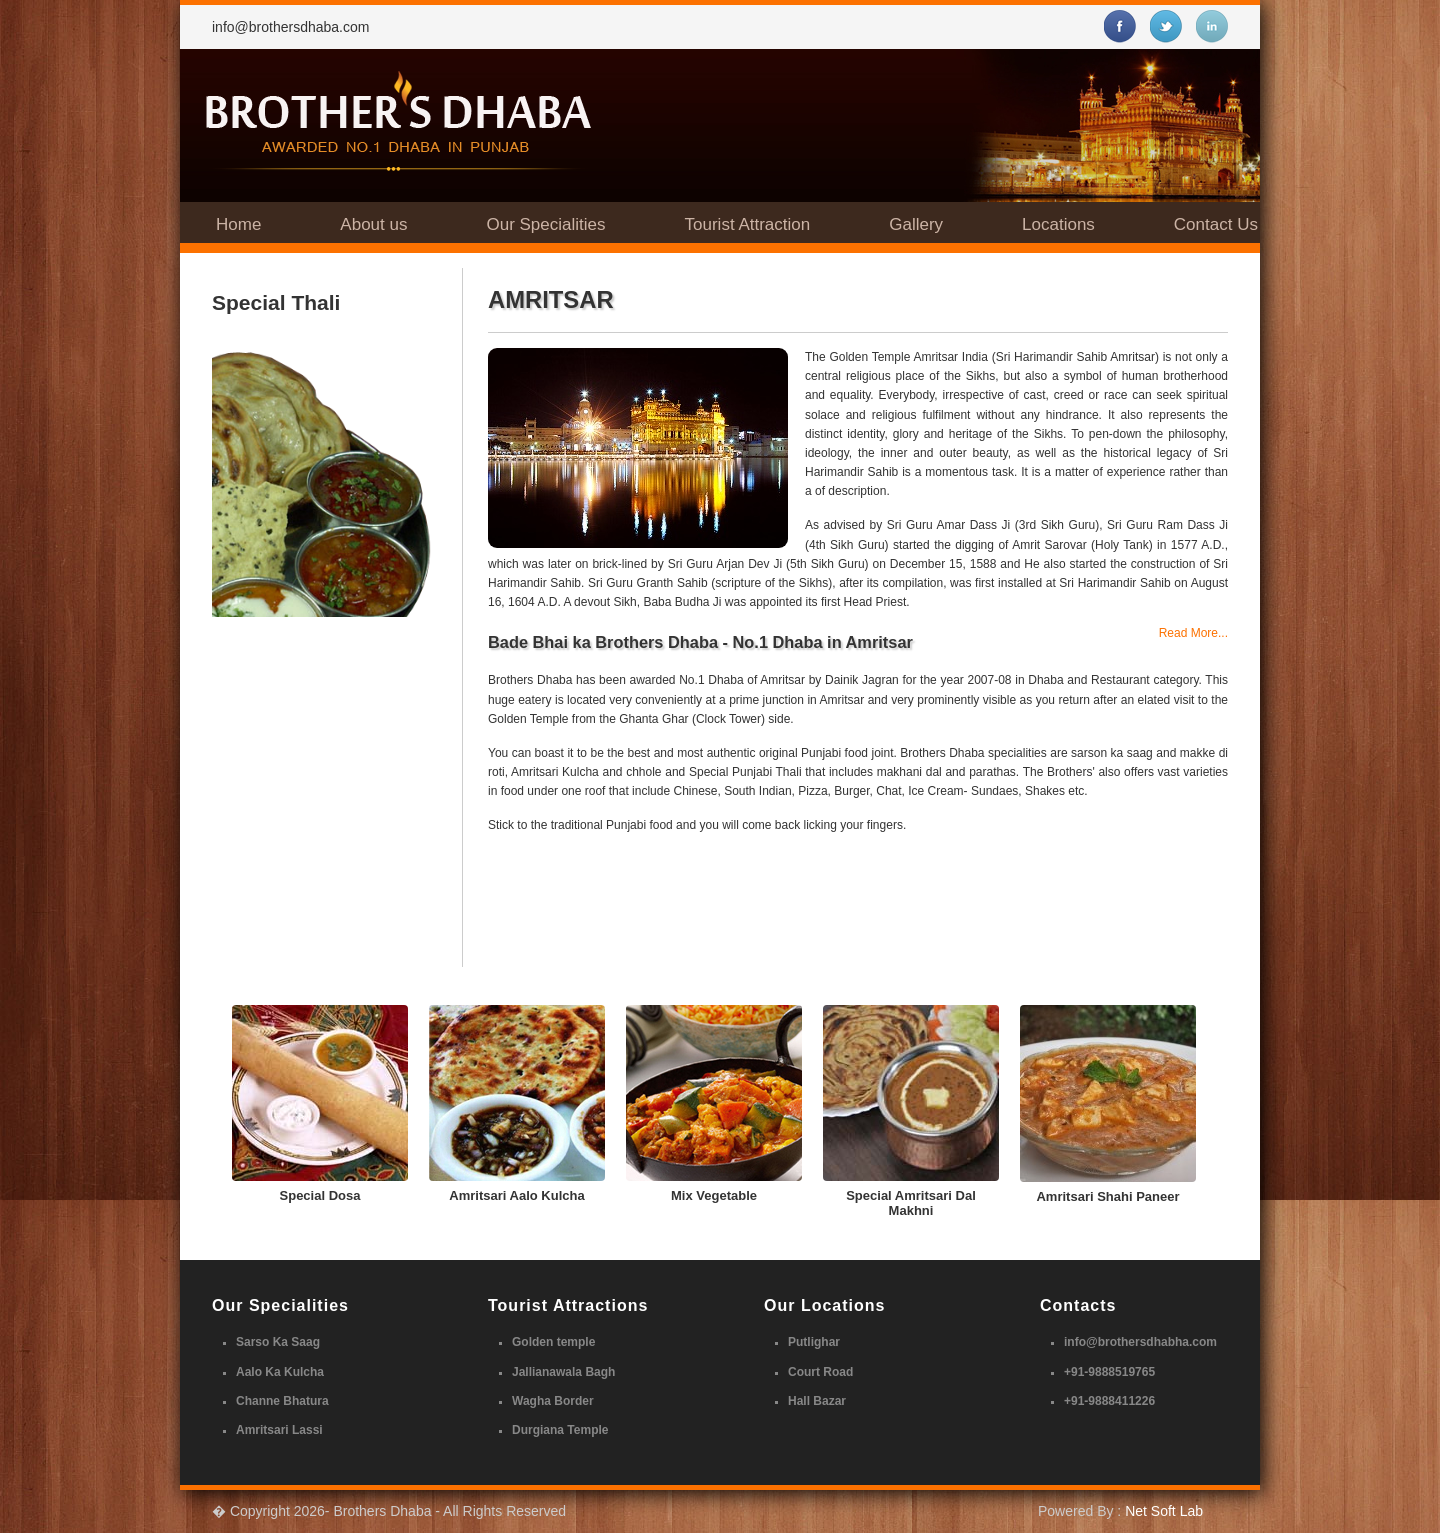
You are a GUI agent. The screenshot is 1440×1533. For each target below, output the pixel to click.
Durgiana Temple (560, 1430)
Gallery (916, 224)
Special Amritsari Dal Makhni (911, 1203)
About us (373, 224)
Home (238, 224)
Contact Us (1216, 224)
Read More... (1193, 633)
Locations (1058, 224)
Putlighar (814, 1342)
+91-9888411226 (1109, 1401)
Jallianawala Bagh (563, 1372)
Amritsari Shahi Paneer (1107, 1196)
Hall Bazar (817, 1401)
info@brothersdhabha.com (1140, 1342)
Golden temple (553, 1342)
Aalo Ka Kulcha (280, 1372)
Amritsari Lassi (279, 1430)
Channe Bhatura (282, 1401)
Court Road (820, 1372)
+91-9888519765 (1109, 1372)
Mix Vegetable (714, 1195)
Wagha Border (553, 1401)
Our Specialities (545, 224)
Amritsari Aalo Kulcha (516, 1195)
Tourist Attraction (748, 224)
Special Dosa (320, 1195)
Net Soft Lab (1164, 1511)
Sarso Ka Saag (278, 1342)
